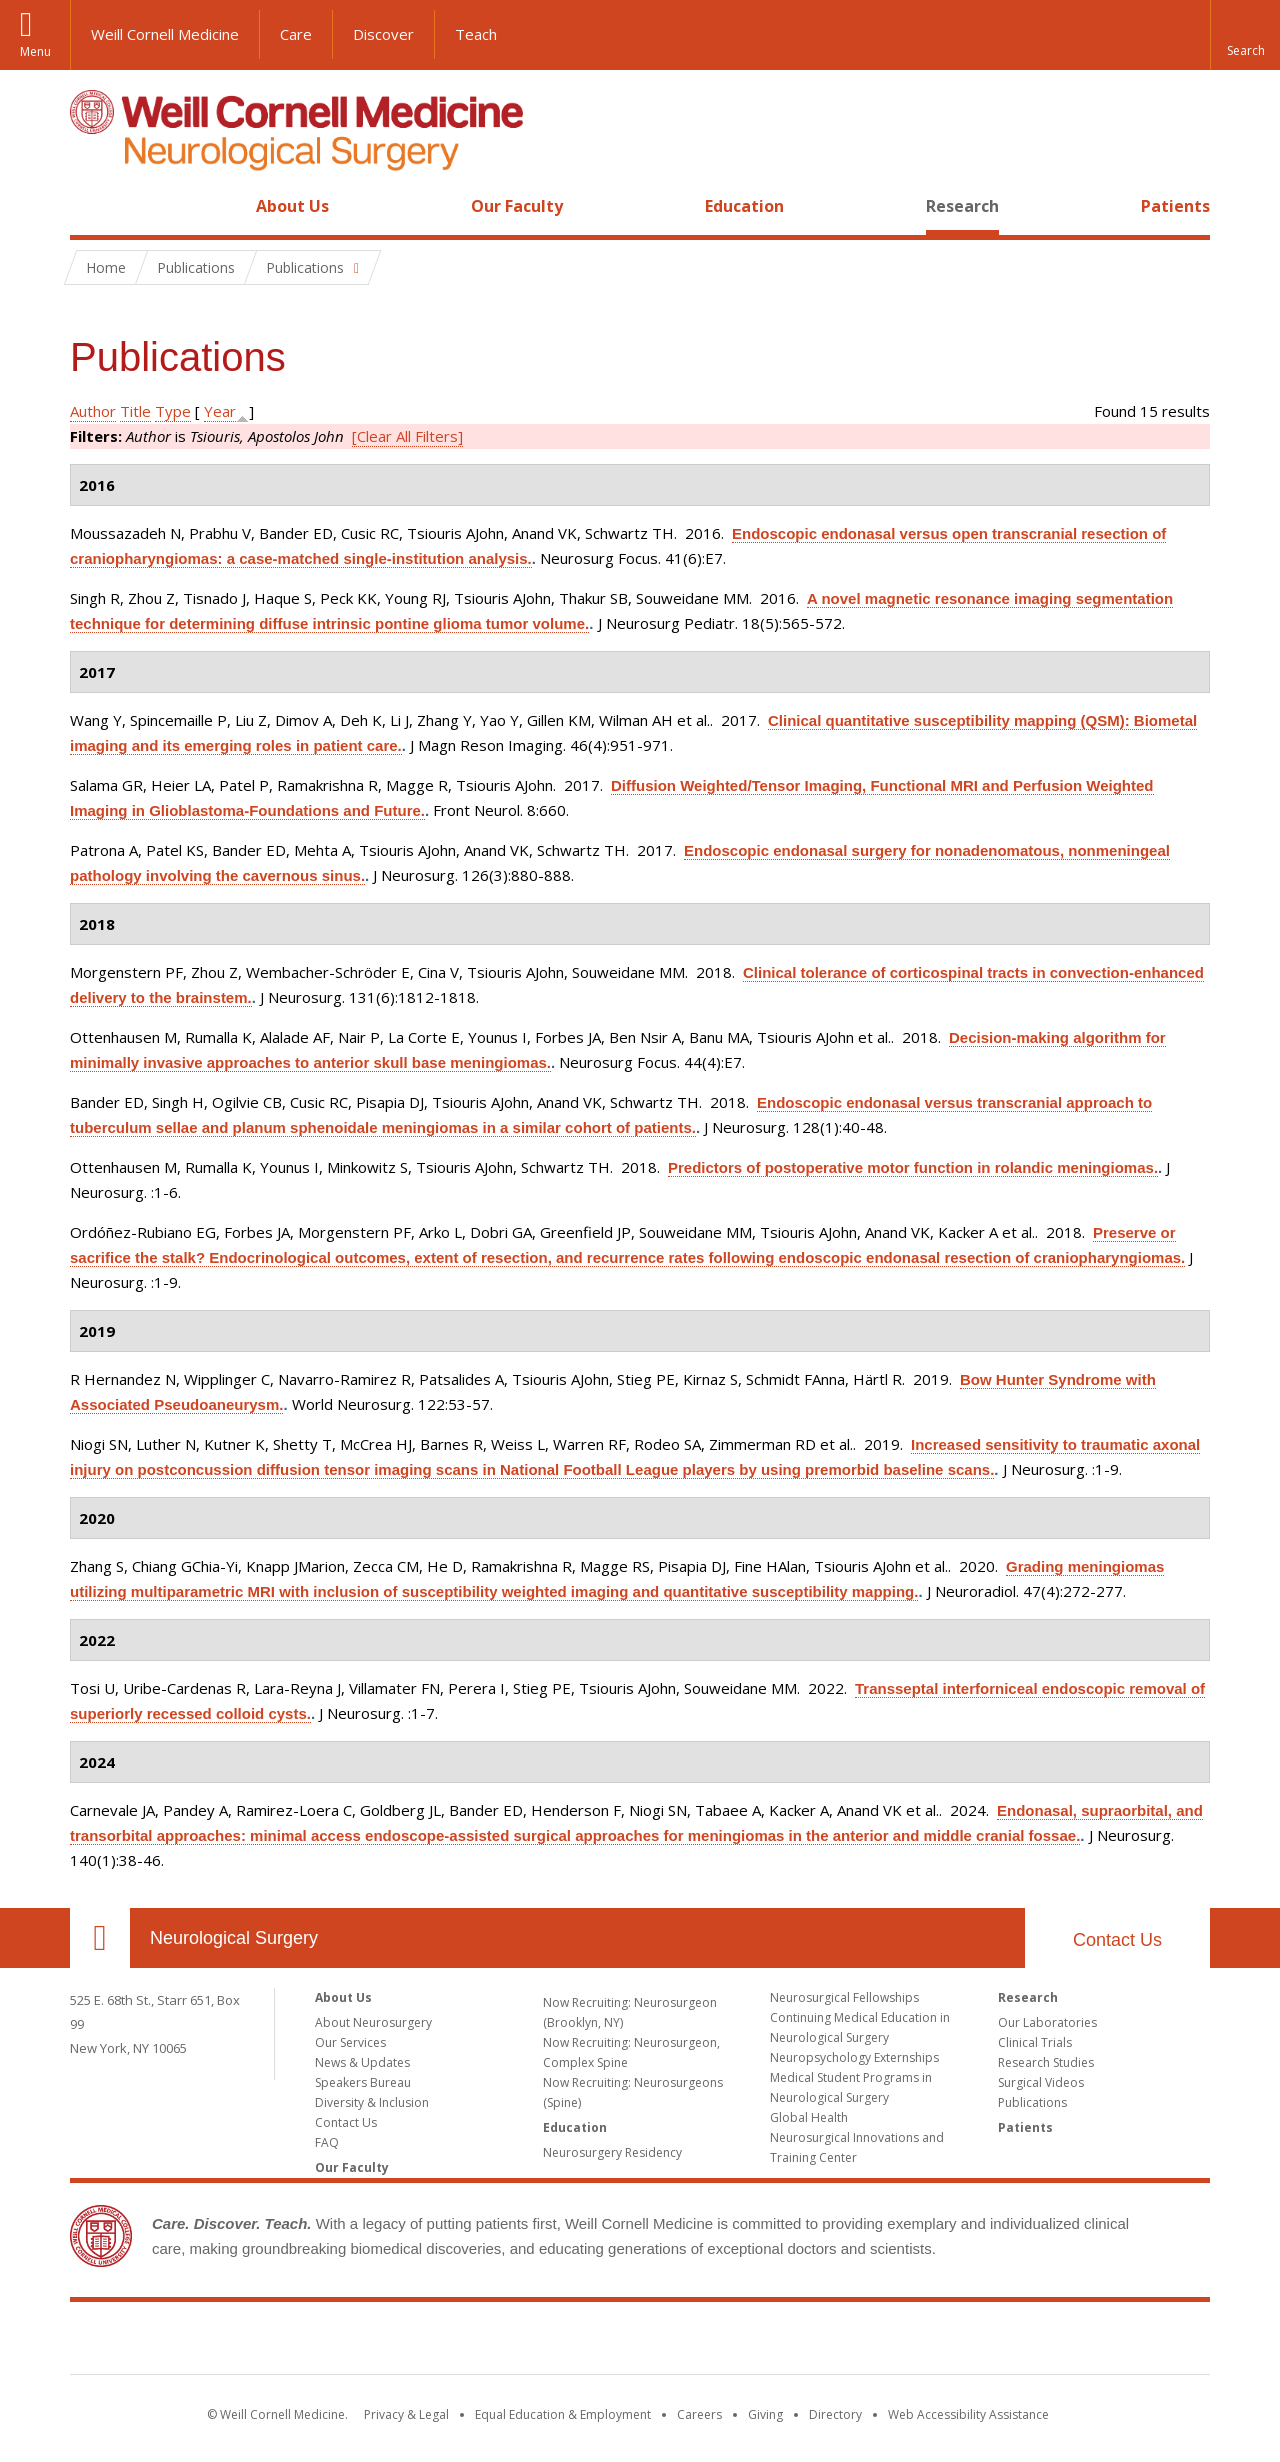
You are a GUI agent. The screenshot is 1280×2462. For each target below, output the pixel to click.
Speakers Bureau (363, 2082)
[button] (1245, 35)
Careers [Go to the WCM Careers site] (699, 2414)
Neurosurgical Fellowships (844, 1997)
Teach (476, 34)
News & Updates (362, 2062)
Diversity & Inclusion (372, 2102)
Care (296, 34)
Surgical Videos (1041, 2082)
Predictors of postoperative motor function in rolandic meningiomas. (913, 1167)
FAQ (327, 2142)
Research (962, 206)
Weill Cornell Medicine (165, 34)
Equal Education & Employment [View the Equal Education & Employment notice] (563, 2414)
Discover (383, 34)
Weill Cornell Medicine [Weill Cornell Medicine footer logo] (640, 2342)
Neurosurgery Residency (612, 2152)
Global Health (809, 2117)
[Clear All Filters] (407, 436)
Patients (1175, 206)
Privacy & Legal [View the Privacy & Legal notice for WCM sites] (406, 2414)
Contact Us (1117, 1940)
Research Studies (1046, 2062)
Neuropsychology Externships (854, 2057)
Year (220, 411)
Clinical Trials (1035, 2042)
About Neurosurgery (373, 2022)
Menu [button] (35, 51)
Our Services (350, 2042)
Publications (1032, 2102)
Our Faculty (517, 206)
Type (173, 411)
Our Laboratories (1047, 2022)
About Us (292, 206)
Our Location (100, 1938)
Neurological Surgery (234, 1938)
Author (93, 411)
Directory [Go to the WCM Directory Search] (835, 2414)
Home (92, 206)
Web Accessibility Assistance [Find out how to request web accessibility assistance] (968, 2414)
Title (135, 411)
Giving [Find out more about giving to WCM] (765, 2414)
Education (744, 206)
